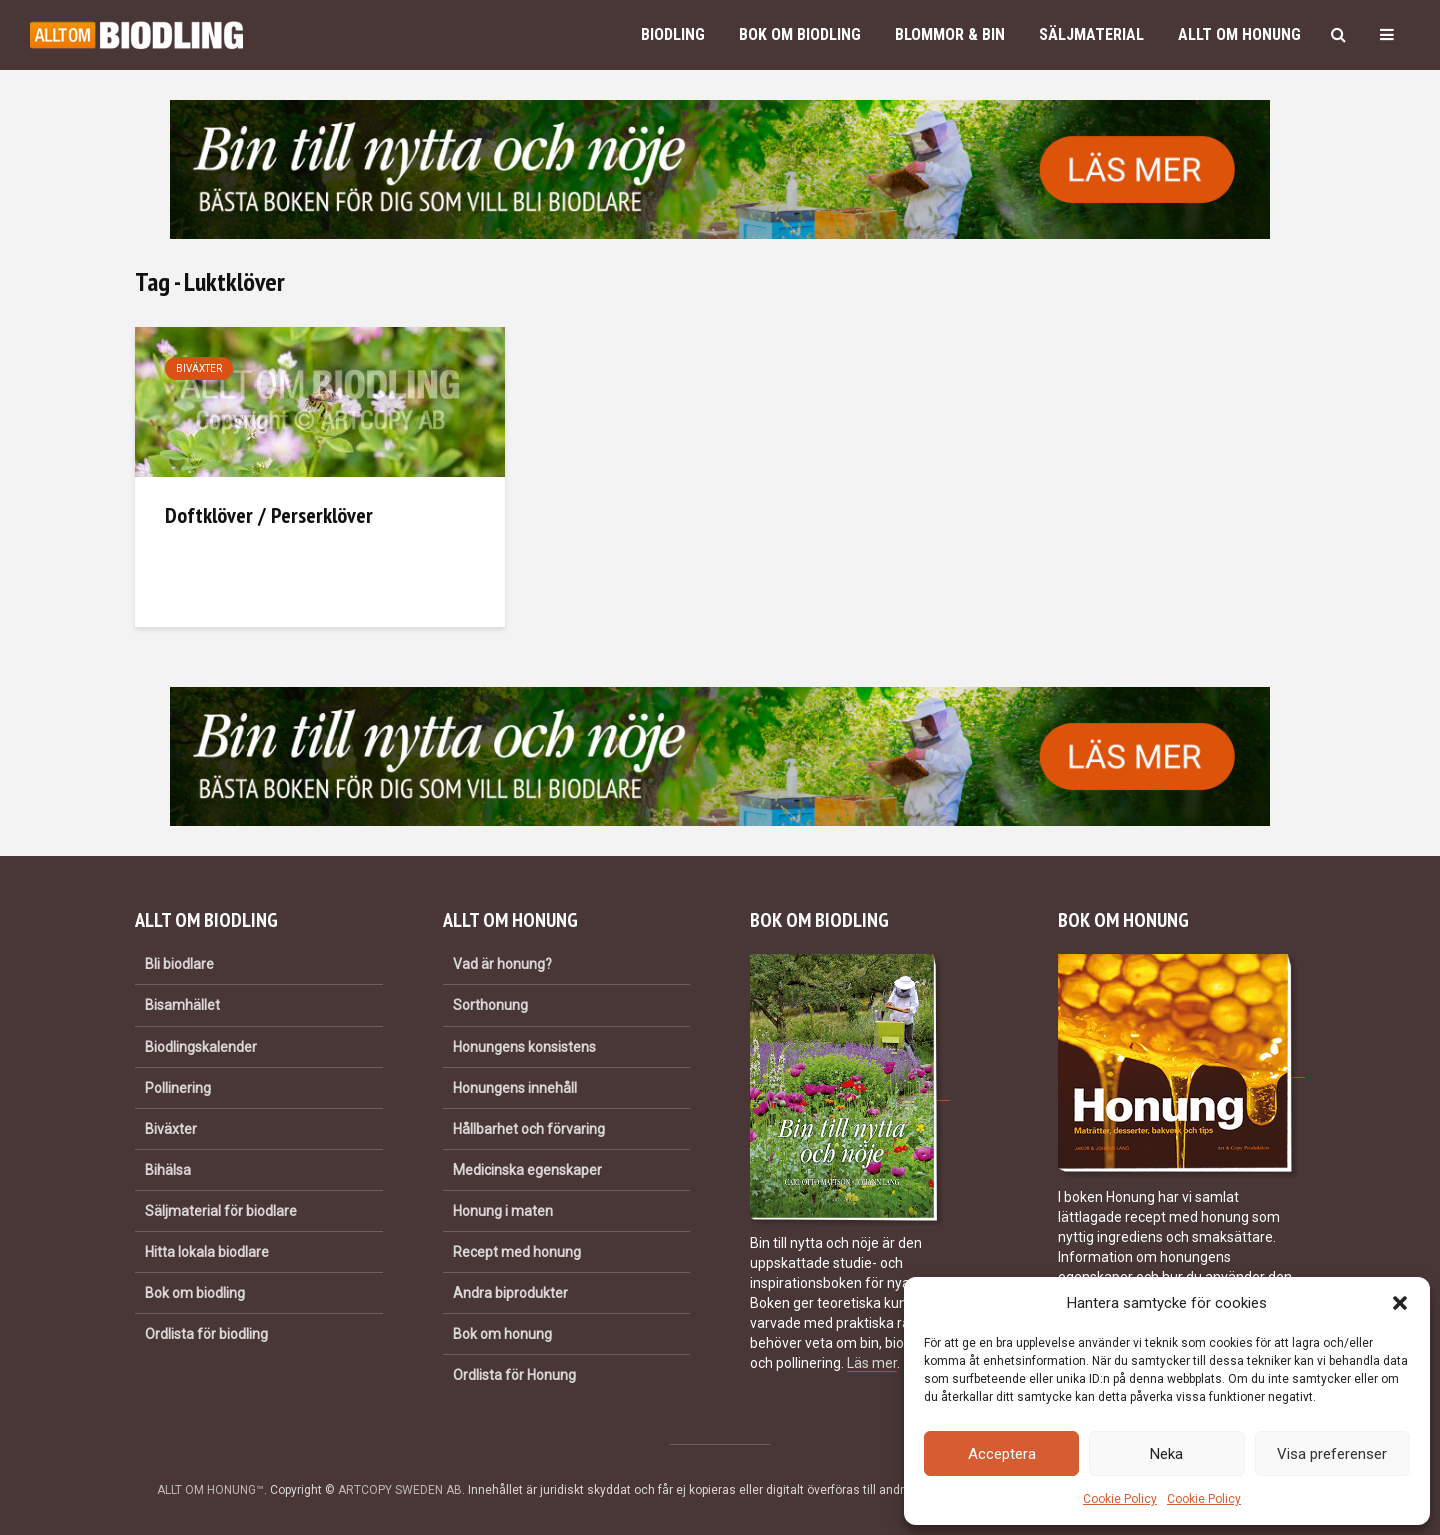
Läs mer (872, 1363)
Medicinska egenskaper (527, 1170)
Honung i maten (503, 1211)
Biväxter (199, 368)
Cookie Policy (1120, 1499)
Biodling (673, 34)
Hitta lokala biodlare (207, 1252)
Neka (1166, 1454)
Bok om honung (502, 1334)
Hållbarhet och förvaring (529, 1129)
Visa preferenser (1332, 1454)
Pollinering (178, 1088)
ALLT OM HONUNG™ (210, 1490)
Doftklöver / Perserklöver (269, 515)
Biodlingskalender (201, 1047)
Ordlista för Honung (514, 1375)
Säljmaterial (1091, 34)
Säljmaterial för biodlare (221, 1211)
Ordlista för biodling (206, 1334)
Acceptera (1002, 1454)
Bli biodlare (179, 964)
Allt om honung (1239, 34)
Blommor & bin (950, 34)
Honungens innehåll (515, 1088)
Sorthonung (490, 1005)
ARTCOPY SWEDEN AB (400, 1490)
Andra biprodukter (510, 1293)
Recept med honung (517, 1252)
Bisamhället (182, 1005)
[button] (1400, 1303)
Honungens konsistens (524, 1047)
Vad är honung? (502, 964)
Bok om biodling (800, 34)
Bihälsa (168, 1170)
